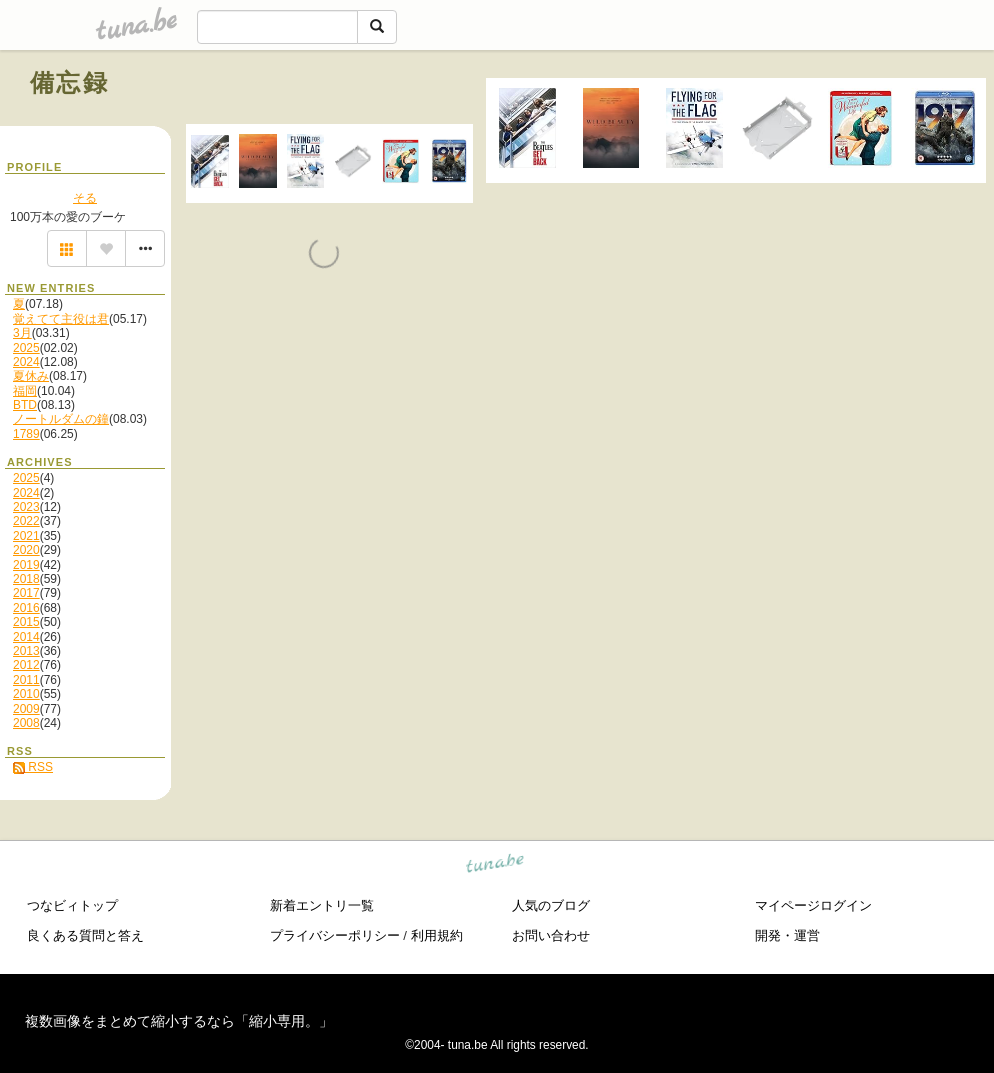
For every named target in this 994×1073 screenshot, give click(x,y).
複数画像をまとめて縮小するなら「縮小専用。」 (179, 1021)
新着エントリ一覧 (322, 905)
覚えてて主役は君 (61, 319)
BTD (25, 405)
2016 (26, 608)
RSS (33, 767)
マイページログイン (813, 905)
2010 (26, 694)
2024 (26, 362)
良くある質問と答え (85, 935)
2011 (26, 680)
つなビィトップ (72, 905)
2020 (26, 550)
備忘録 (69, 82)
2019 (26, 565)
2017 (26, 593)
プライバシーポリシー (335, 935)
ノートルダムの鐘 (61, 419)
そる (85, 198)
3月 (22, 333)
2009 (26, 709)
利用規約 (437, 935)
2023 (26, 507)
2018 (26, 579)
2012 (26, 665)
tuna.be (495, 865)
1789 (26, 434)
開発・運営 (787, 935)
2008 (26, 723)
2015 (26, 622)
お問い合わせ (551, 935)
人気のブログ (551, 905)
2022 (26, 521)
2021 (26, 536)
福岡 (25, 391)
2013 (26, 651)
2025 (26, 348)
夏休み (31, 376)
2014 (26, 637)
